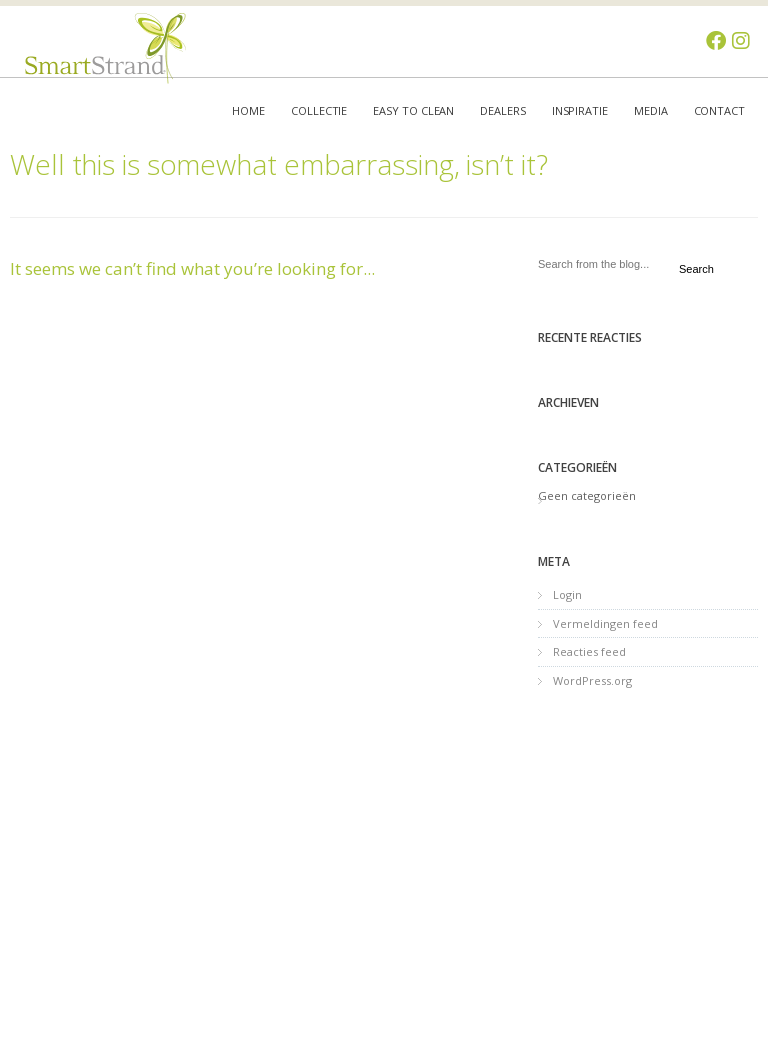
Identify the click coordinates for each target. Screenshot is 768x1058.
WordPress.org (592, 680)
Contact (719, 110)
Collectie (319, 110)
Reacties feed (589, 651)
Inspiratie (580, 110)
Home (248, 110)
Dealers (502, 110)
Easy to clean (413, 110)
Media (651, 110)
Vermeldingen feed (605, 623)
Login (567, 594)
